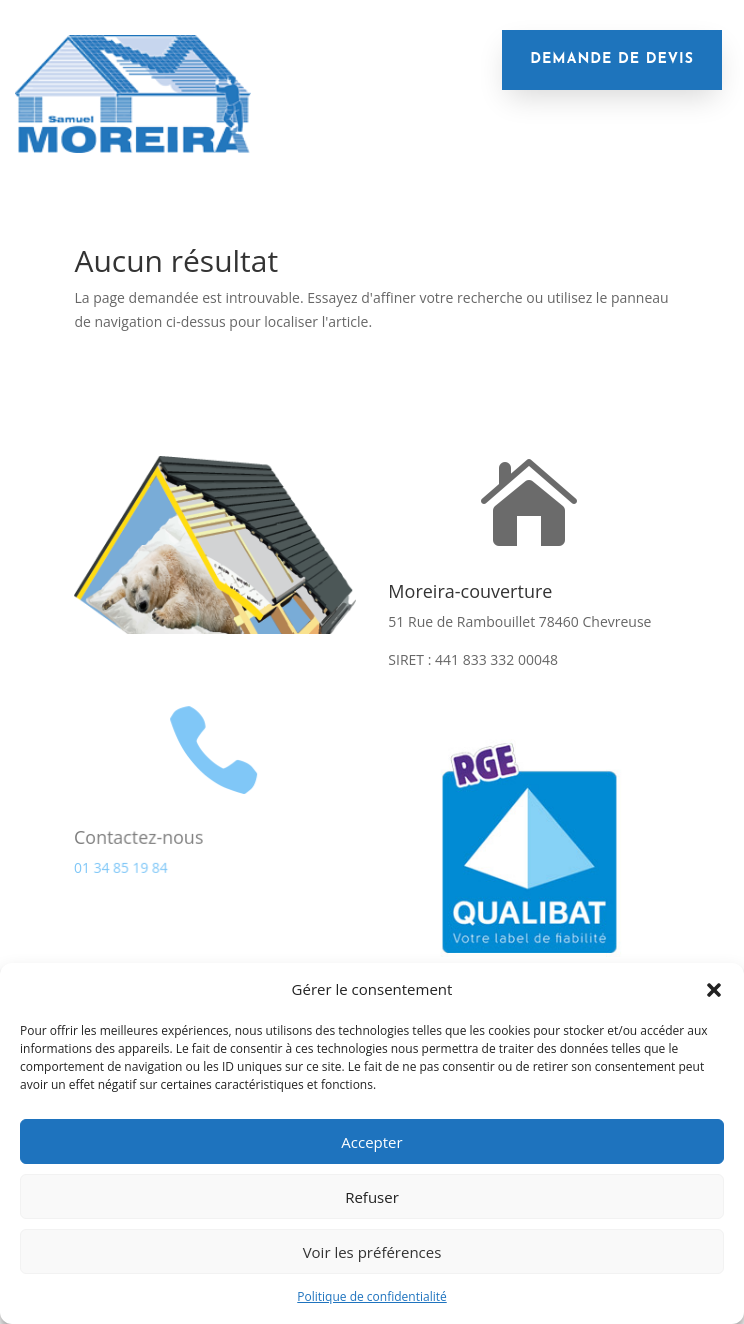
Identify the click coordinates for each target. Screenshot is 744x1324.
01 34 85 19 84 (120, 866)
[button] (714, 990)
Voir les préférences (372, 1252)
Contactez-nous (138, 836)
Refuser (372, 1197)
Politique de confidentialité (371, 1296)
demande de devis (612, 59)
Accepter (371, 1142)
